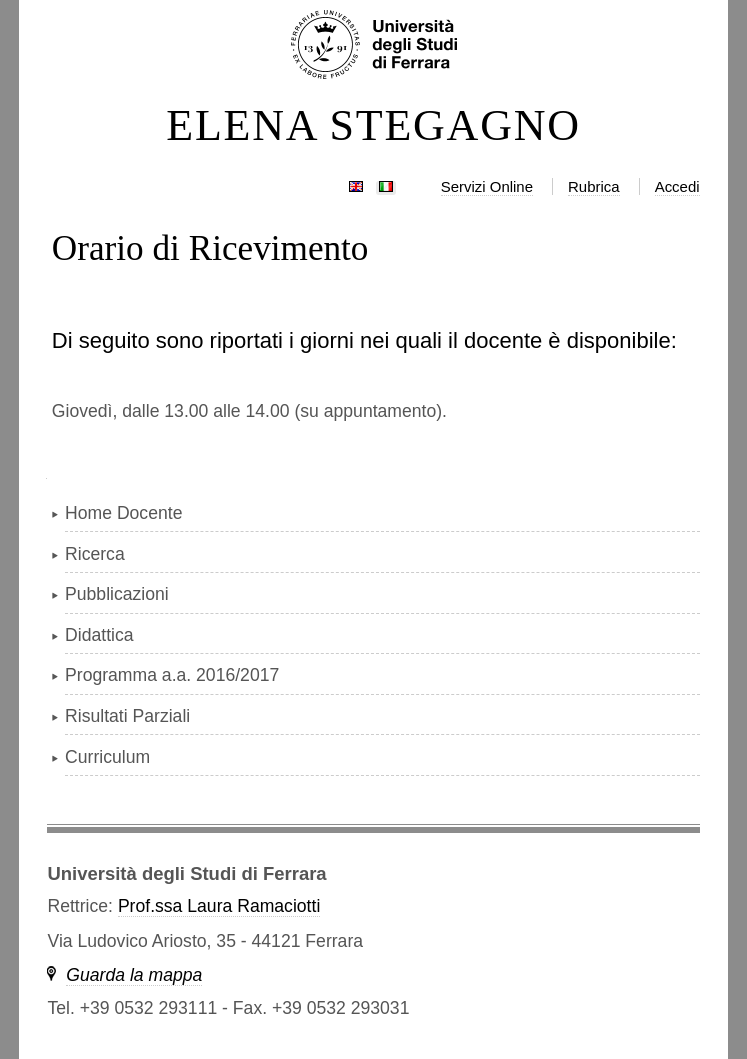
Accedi (677, 186)
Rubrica (594, 186)
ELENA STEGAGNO (373, 126)
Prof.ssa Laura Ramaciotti (219, 906)
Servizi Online (487, 186)
